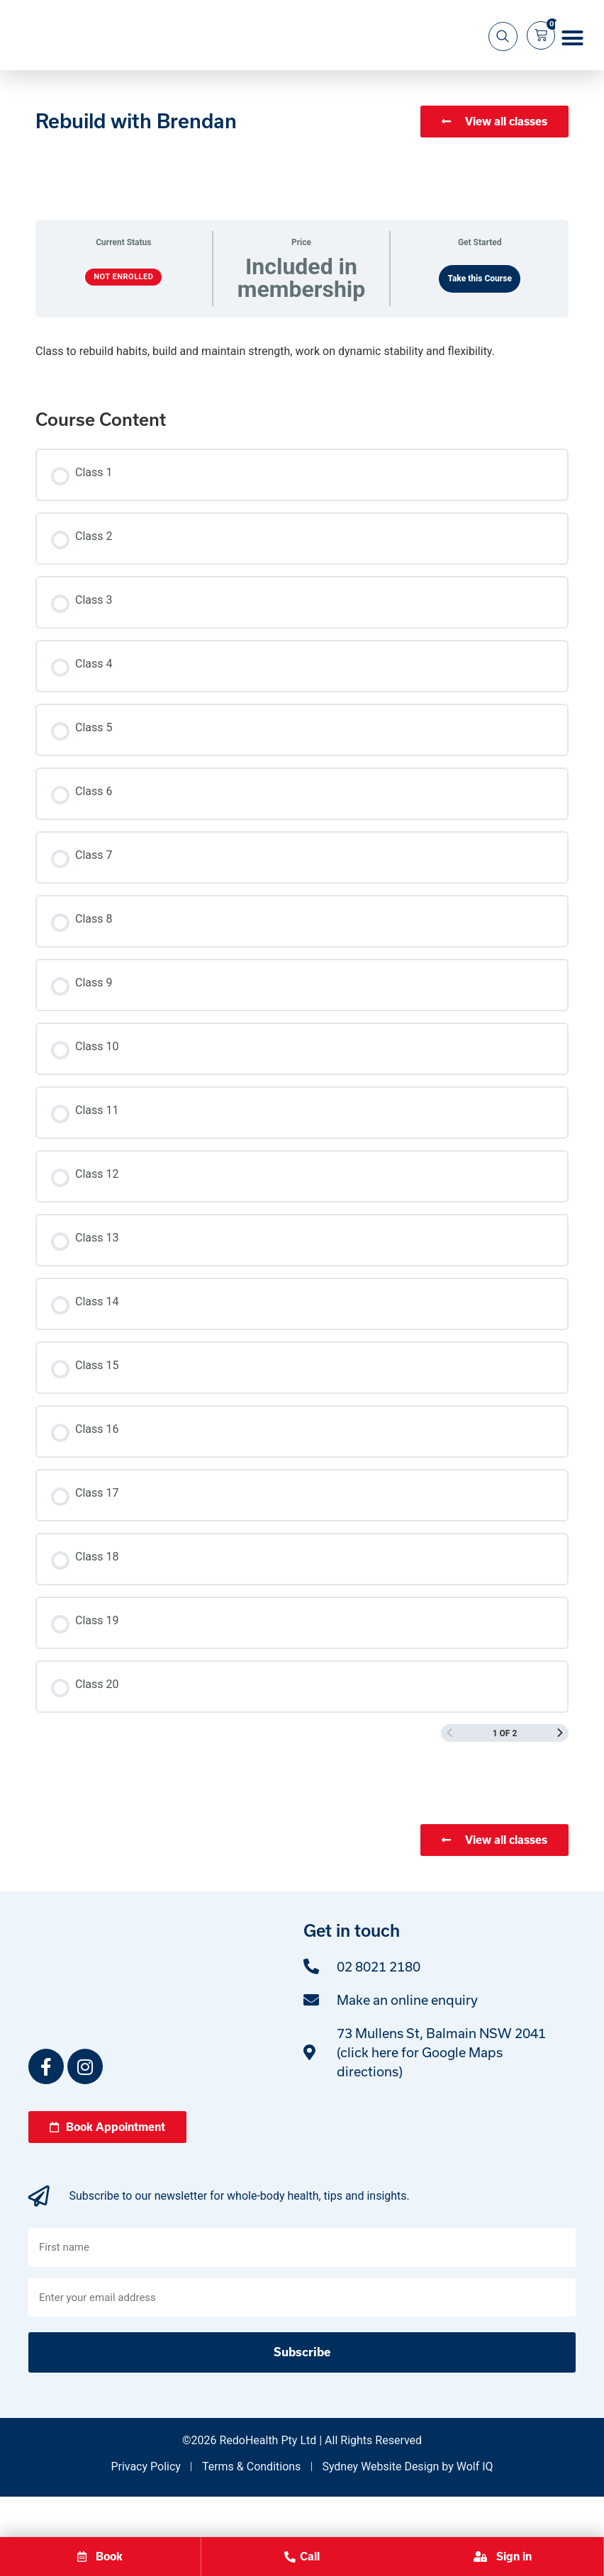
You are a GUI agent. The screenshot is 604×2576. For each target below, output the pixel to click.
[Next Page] (560, 1778)
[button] (573, 60)
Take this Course (479, 323)
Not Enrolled (123, 321)
